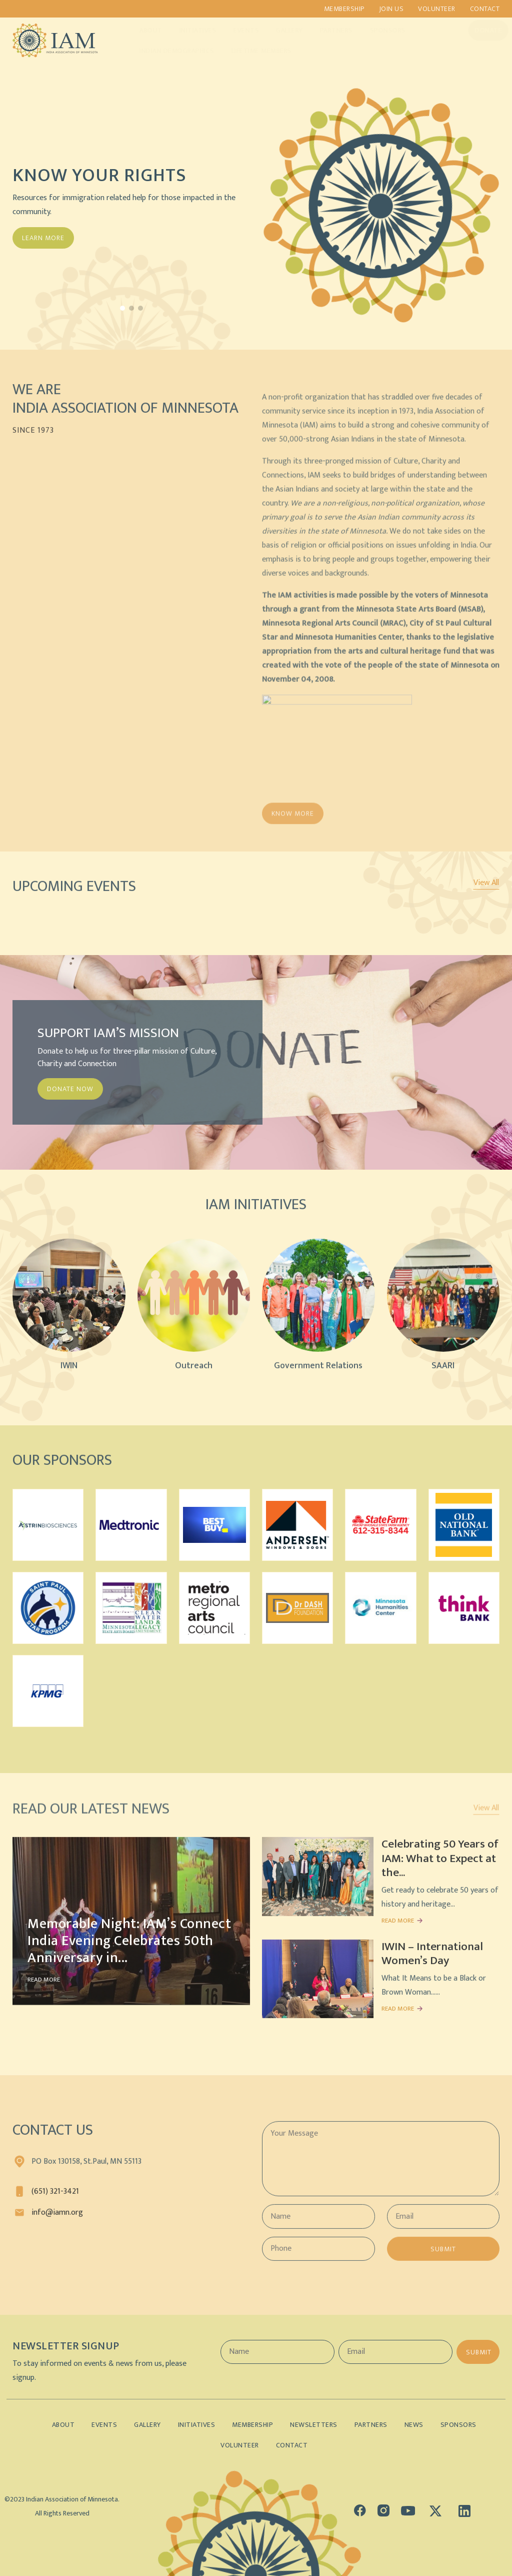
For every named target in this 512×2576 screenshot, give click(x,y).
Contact (485, 9)
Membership (344, 9)
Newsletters (314, 2424)
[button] (122, 308)
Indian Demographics (167, 51)
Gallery (280, 30)
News (414, 2424)
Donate (479, 30)
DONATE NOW (70, 1089)
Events (237, 30)
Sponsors (378, 30)
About (141, 30)
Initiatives (189, 30)
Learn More (43, 238)
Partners (327, 30)
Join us (391, 9)
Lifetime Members (252, 51)
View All (486, 883)
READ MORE (44, 1988)
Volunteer (437, 9)
